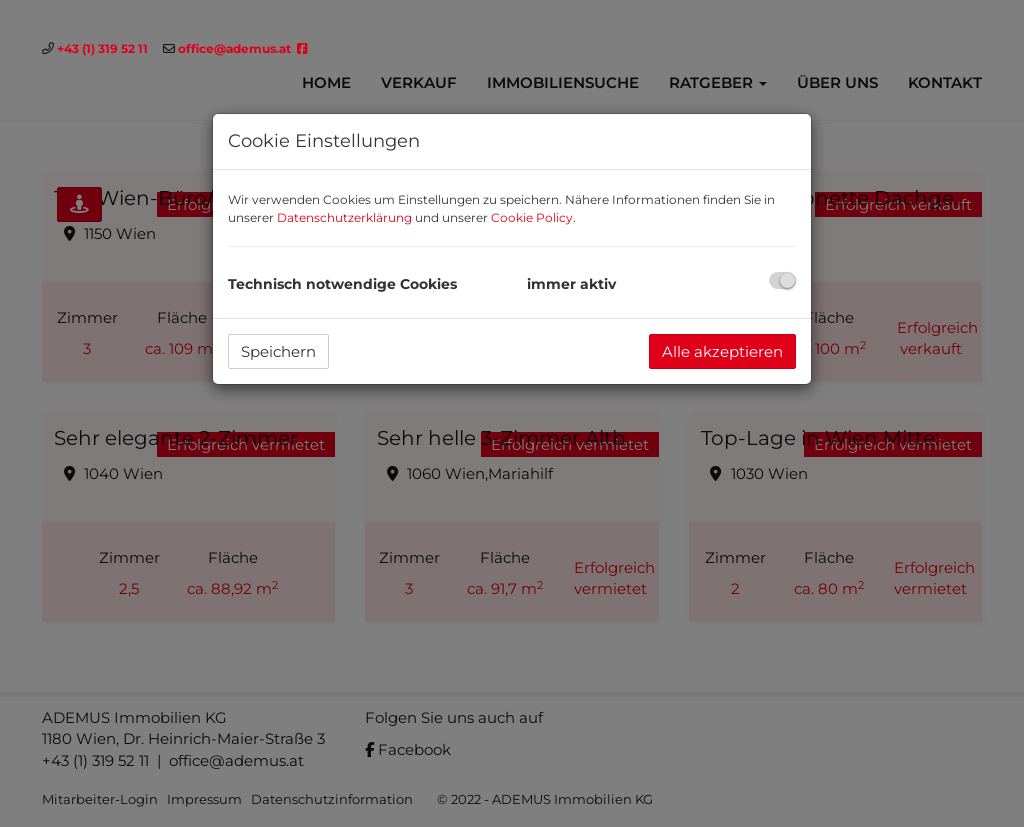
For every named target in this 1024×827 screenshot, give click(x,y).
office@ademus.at (234, 48)
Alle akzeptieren (722, 351)
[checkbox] (782, 280)
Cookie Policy (532, 217)
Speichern (278, 351)
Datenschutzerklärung (344, 217)
